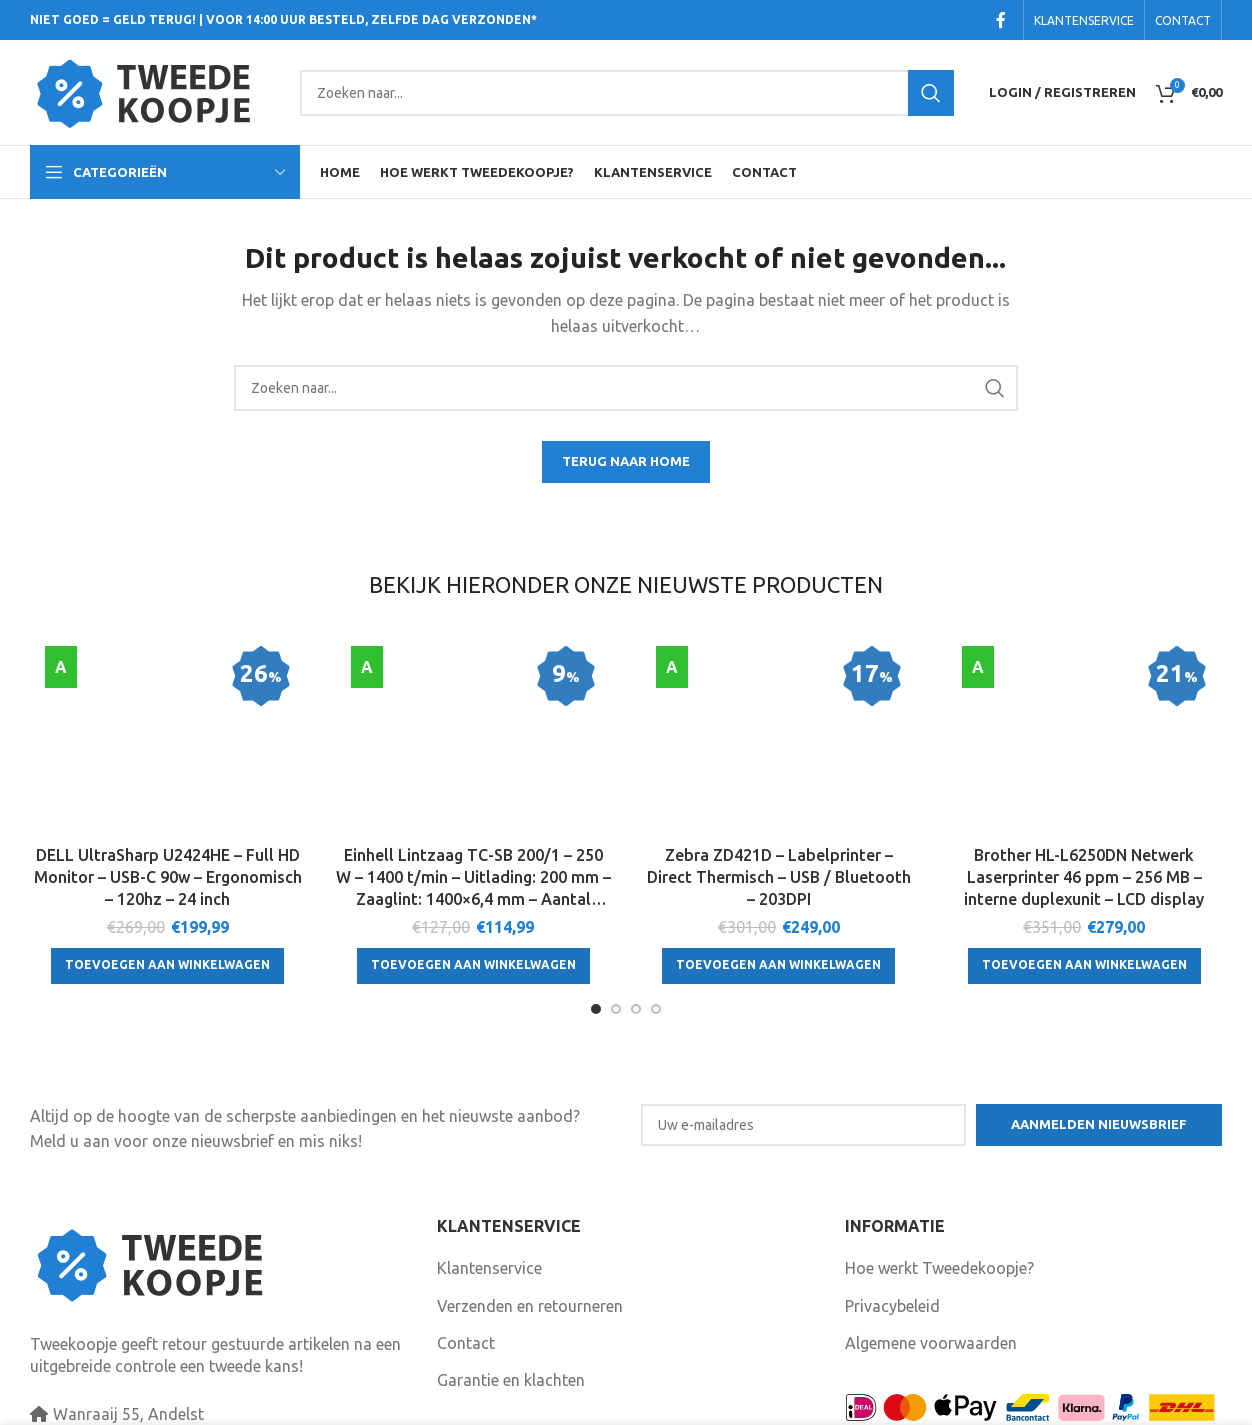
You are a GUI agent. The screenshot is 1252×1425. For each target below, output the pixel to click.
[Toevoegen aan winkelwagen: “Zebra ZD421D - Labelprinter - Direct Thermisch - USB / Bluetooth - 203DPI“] (778, 844)
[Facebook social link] (1001, 20)
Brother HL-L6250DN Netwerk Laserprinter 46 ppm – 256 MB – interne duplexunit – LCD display (1084, 755)
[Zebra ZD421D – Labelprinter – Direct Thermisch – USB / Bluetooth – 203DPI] (779, 679)
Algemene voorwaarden (931, 1266)
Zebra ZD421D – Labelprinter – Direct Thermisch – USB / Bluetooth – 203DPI (779, 755)
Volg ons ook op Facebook (544, 1366)
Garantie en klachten (511, 1303)
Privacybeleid (892, 1229)
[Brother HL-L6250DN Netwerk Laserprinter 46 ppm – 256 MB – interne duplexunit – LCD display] (1085, 679)
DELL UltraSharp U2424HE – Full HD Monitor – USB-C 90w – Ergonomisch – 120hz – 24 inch (168, 755)
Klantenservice (489, 1191)
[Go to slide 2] (616, 932)
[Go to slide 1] (596, 932)
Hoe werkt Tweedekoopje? (939, 1191)
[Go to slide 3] (636, 932)
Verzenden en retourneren (530, 1229)
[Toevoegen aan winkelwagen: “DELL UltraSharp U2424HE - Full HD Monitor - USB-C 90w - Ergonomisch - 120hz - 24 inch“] (167, 844)
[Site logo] (155, 91)
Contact (466, 1266)
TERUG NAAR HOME (626, 461)
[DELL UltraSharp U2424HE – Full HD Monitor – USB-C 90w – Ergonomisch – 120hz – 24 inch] (168, 679)
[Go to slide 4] (656, 932)
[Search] (627, 93)
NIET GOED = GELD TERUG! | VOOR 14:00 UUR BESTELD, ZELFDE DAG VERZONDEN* (283, 19)
